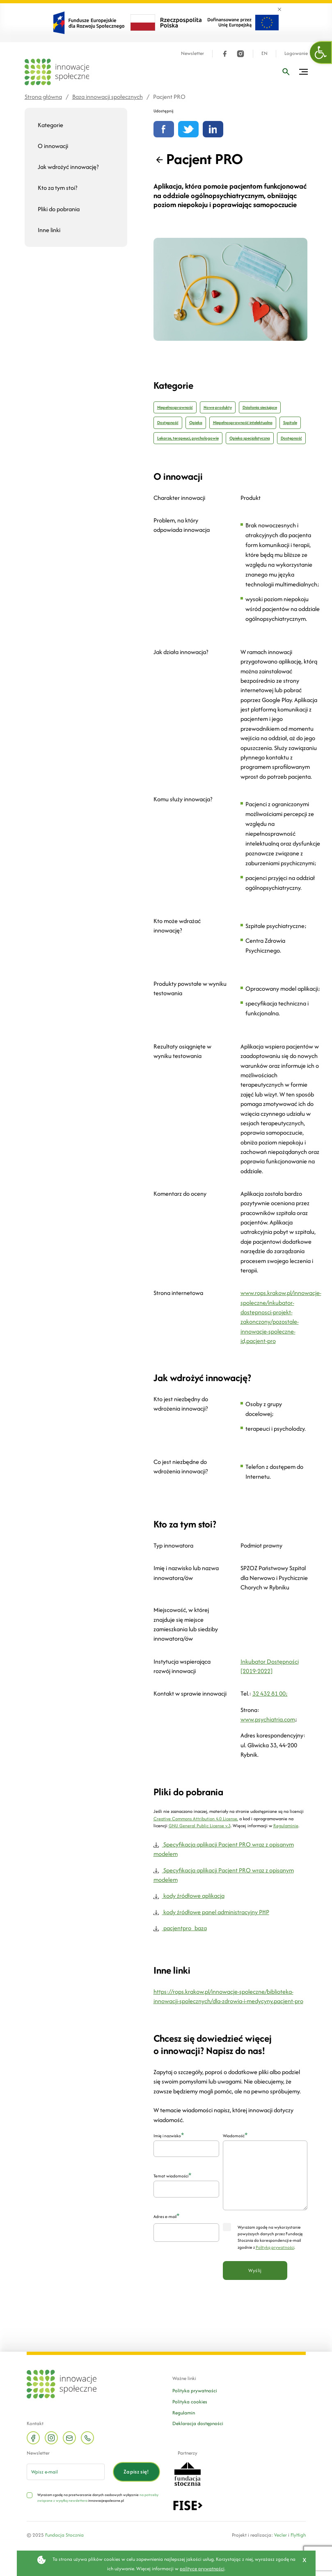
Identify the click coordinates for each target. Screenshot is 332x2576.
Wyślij (255, 2270)
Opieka (195, 422)
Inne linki (49, 230)
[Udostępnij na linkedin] (213, 129)
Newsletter (192, 53)
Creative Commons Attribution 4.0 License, (195, 1818)
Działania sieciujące (260, 407)
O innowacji (53, 145)
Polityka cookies (189, 2401)
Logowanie (296, 53)
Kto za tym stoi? (57, 187)
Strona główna (43, 96)
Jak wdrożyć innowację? (68, 166)
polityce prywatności (202, 2568)
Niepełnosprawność (175, 407)
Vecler (280, 2534)
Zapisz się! (136, 2472)
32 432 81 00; (270, 1693)
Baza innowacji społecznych (107, 96)
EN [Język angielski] (264, 53)
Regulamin (183, 2412)
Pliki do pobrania (59, 209)
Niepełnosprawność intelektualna (242, 422)
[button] (321, 52)
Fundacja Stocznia (64, 2534)
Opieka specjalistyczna (249, 438)
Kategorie (50, 125)
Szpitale (290, 422)
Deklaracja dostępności (197, 2423)
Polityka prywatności (194, 2390)
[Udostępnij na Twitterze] (188, 129)
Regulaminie (285, 1825)
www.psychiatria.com (267, 1719)
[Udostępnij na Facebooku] (163, 129)
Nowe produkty (218, 407)
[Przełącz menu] (303, 71)
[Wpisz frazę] (286, 72)
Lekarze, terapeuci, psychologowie (188, 438)
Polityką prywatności (275, 2247)
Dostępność (168, 422)
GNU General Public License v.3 (200, 1825)
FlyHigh (298, 2534)
